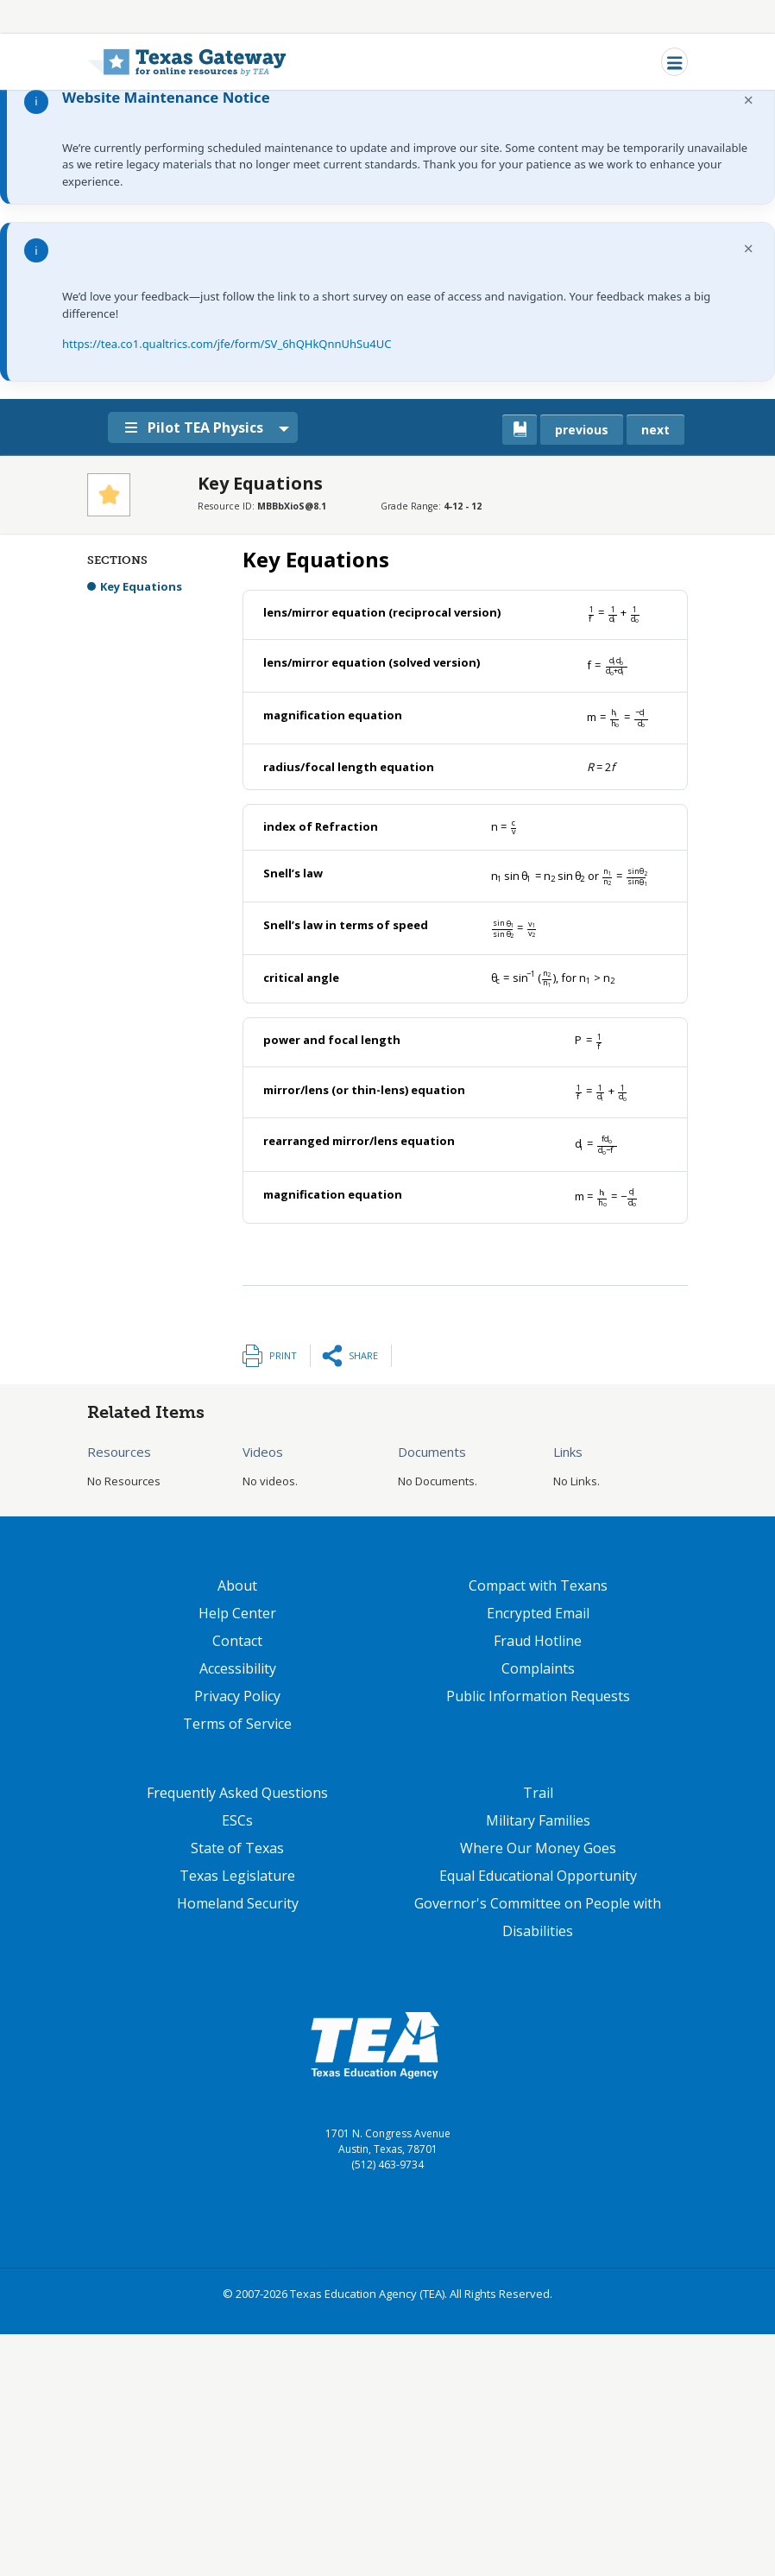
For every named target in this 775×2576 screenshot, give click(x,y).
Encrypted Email (538, 1613)
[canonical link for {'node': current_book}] (519, 430)
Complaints (538, 1668)
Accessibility (237, 1668)
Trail (538, 1792)
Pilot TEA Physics (202, 427)
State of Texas (237, 1848)
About (237, 1585)
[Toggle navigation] (674, 61)
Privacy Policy (237, 1696)
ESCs (237, 1820)
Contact (237, 1640)
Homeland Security (238, 1903)
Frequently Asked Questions (237, 1792)
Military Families (538, 1820)
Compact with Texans (538, 1585)
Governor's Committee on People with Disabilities (537, 1917)
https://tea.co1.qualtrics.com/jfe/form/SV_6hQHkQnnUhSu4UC (226, 343)
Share (363, 1355)
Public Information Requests (538, 1696)
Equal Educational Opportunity (538, 1875)
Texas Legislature (237, 1875)
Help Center (237, 1613)
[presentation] (613, 612)
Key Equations (141, 586)
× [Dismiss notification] (748, 99)
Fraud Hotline (538, 1640)
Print (283, 1355)
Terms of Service (237, 1723)
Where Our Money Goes (538, 1848)
